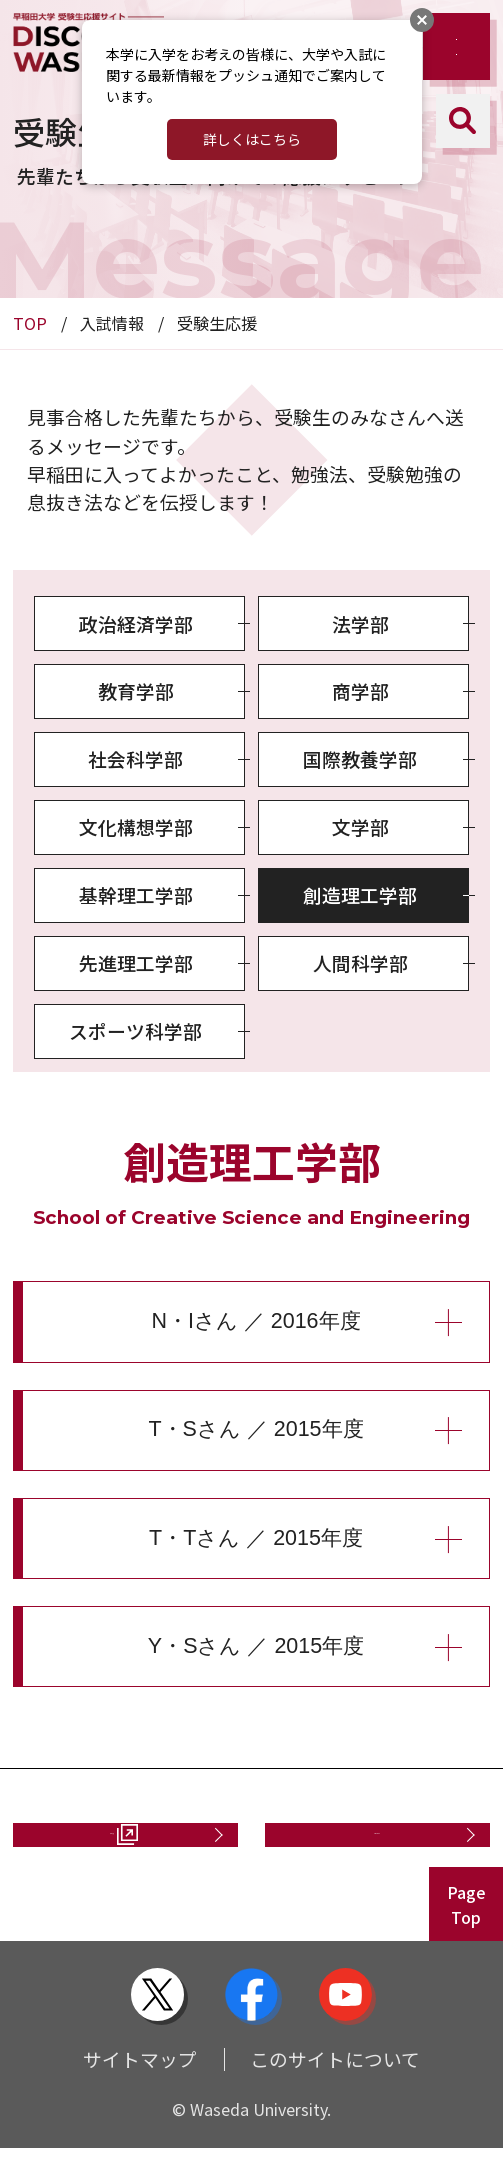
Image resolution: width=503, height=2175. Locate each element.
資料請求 (102, 1847)
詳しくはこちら (252, 139)
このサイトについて (335, 2085)
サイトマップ (140, 2085)
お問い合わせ (367, 1847)
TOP (30, 323)
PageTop (466, 1931)
